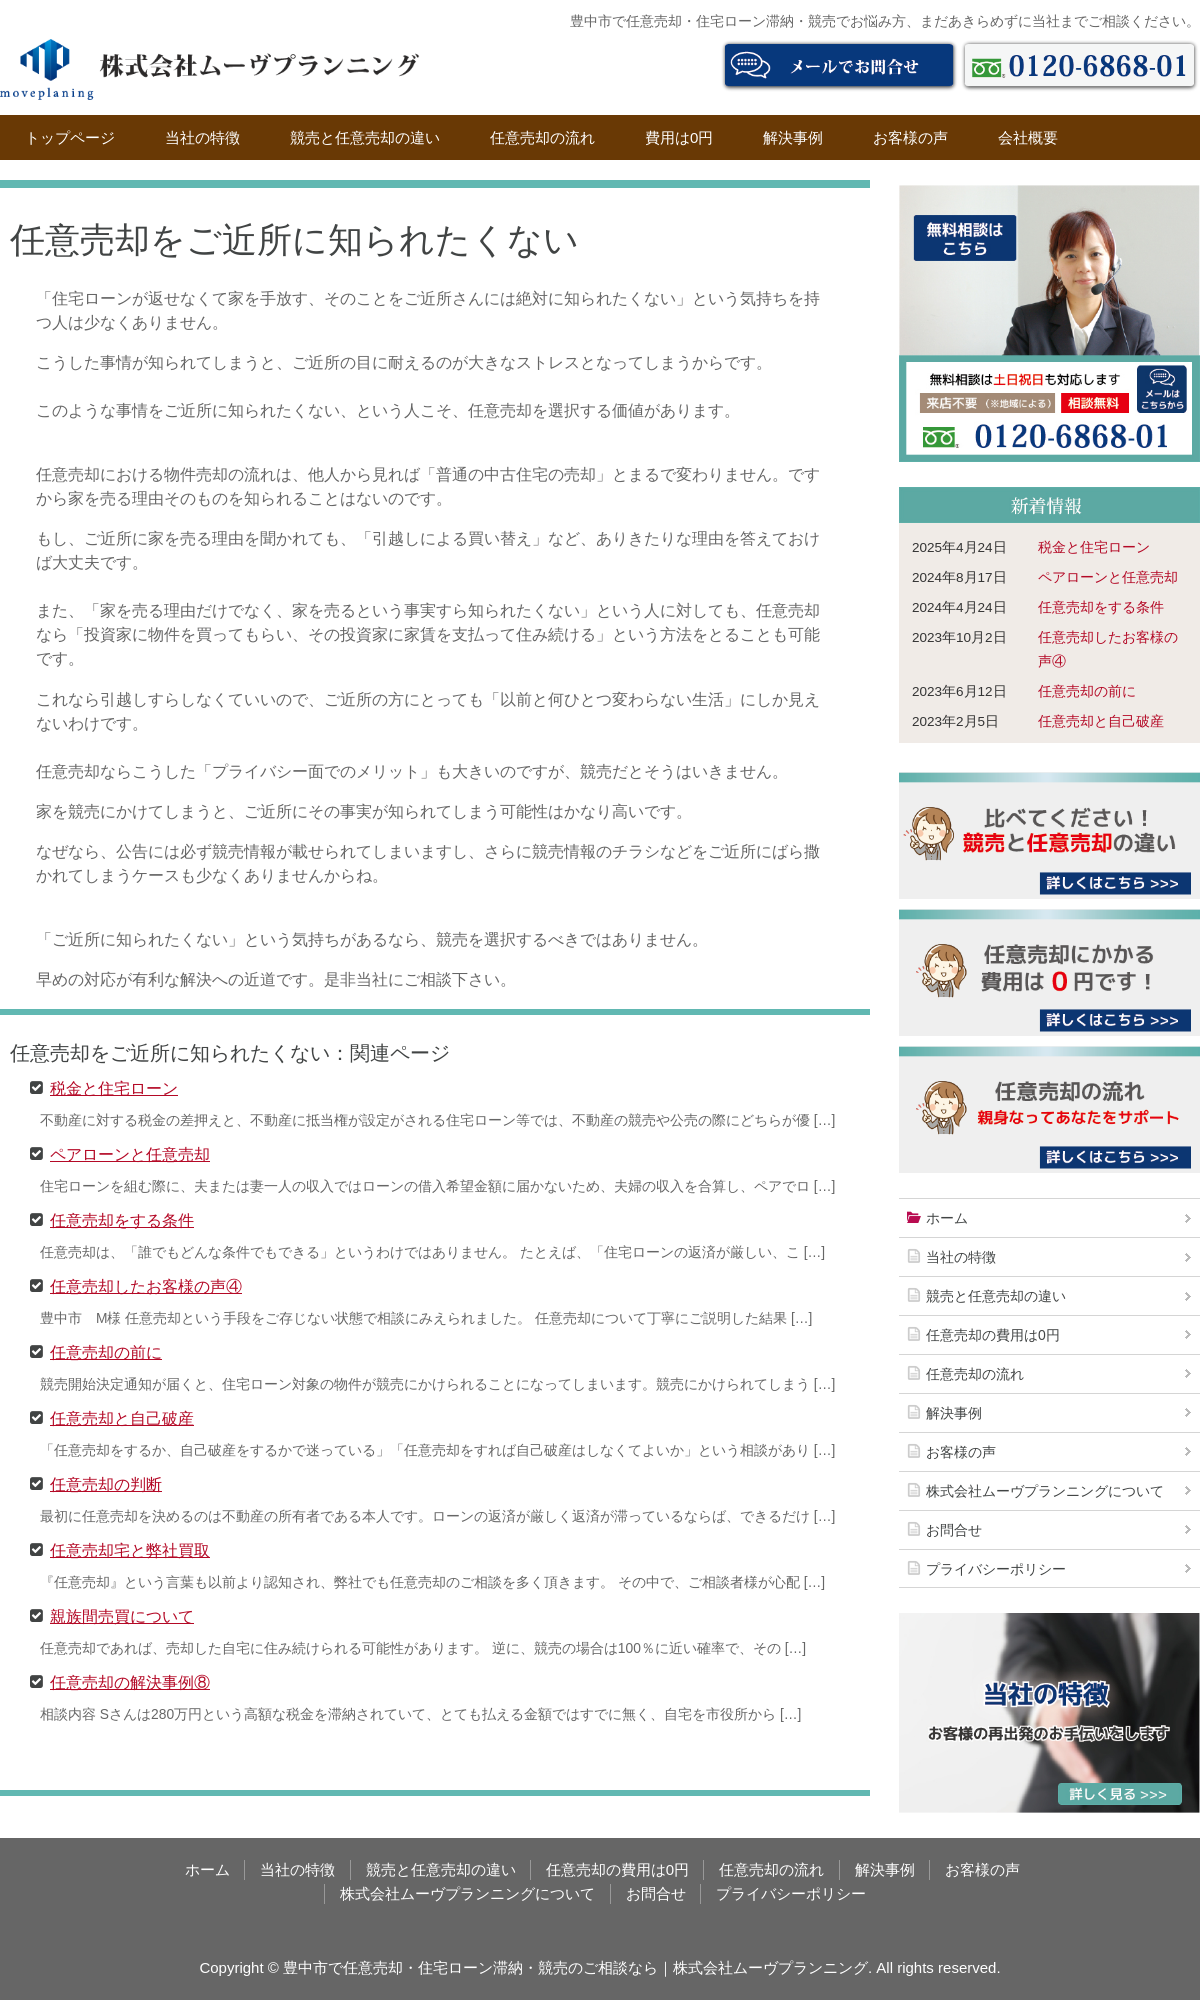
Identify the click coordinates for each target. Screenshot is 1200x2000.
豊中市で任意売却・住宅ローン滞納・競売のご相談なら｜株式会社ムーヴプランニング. (577, 1967)
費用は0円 (679, 137)
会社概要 (1028, 137)
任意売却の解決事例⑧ (130, 1681)
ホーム (947, 1218)
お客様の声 (910, 137)
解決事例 (793, 137)
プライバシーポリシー (996, 1569)
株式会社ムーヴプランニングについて (1045, 1491)
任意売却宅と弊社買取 (130, 1549)
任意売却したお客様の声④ (146, 1285)
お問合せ (954, 1530)
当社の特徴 (202, 137)
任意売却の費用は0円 (993, 1335)
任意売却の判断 (106, 1483)
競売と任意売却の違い (365, 137)
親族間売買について (122, 1615)
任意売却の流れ (542, 137)
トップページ (70, 137)
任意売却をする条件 (122, 1219)
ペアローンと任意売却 (130, 1153)
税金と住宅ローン (114, 1087)
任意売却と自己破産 (122, 1417)
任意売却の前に (106, 1351)
